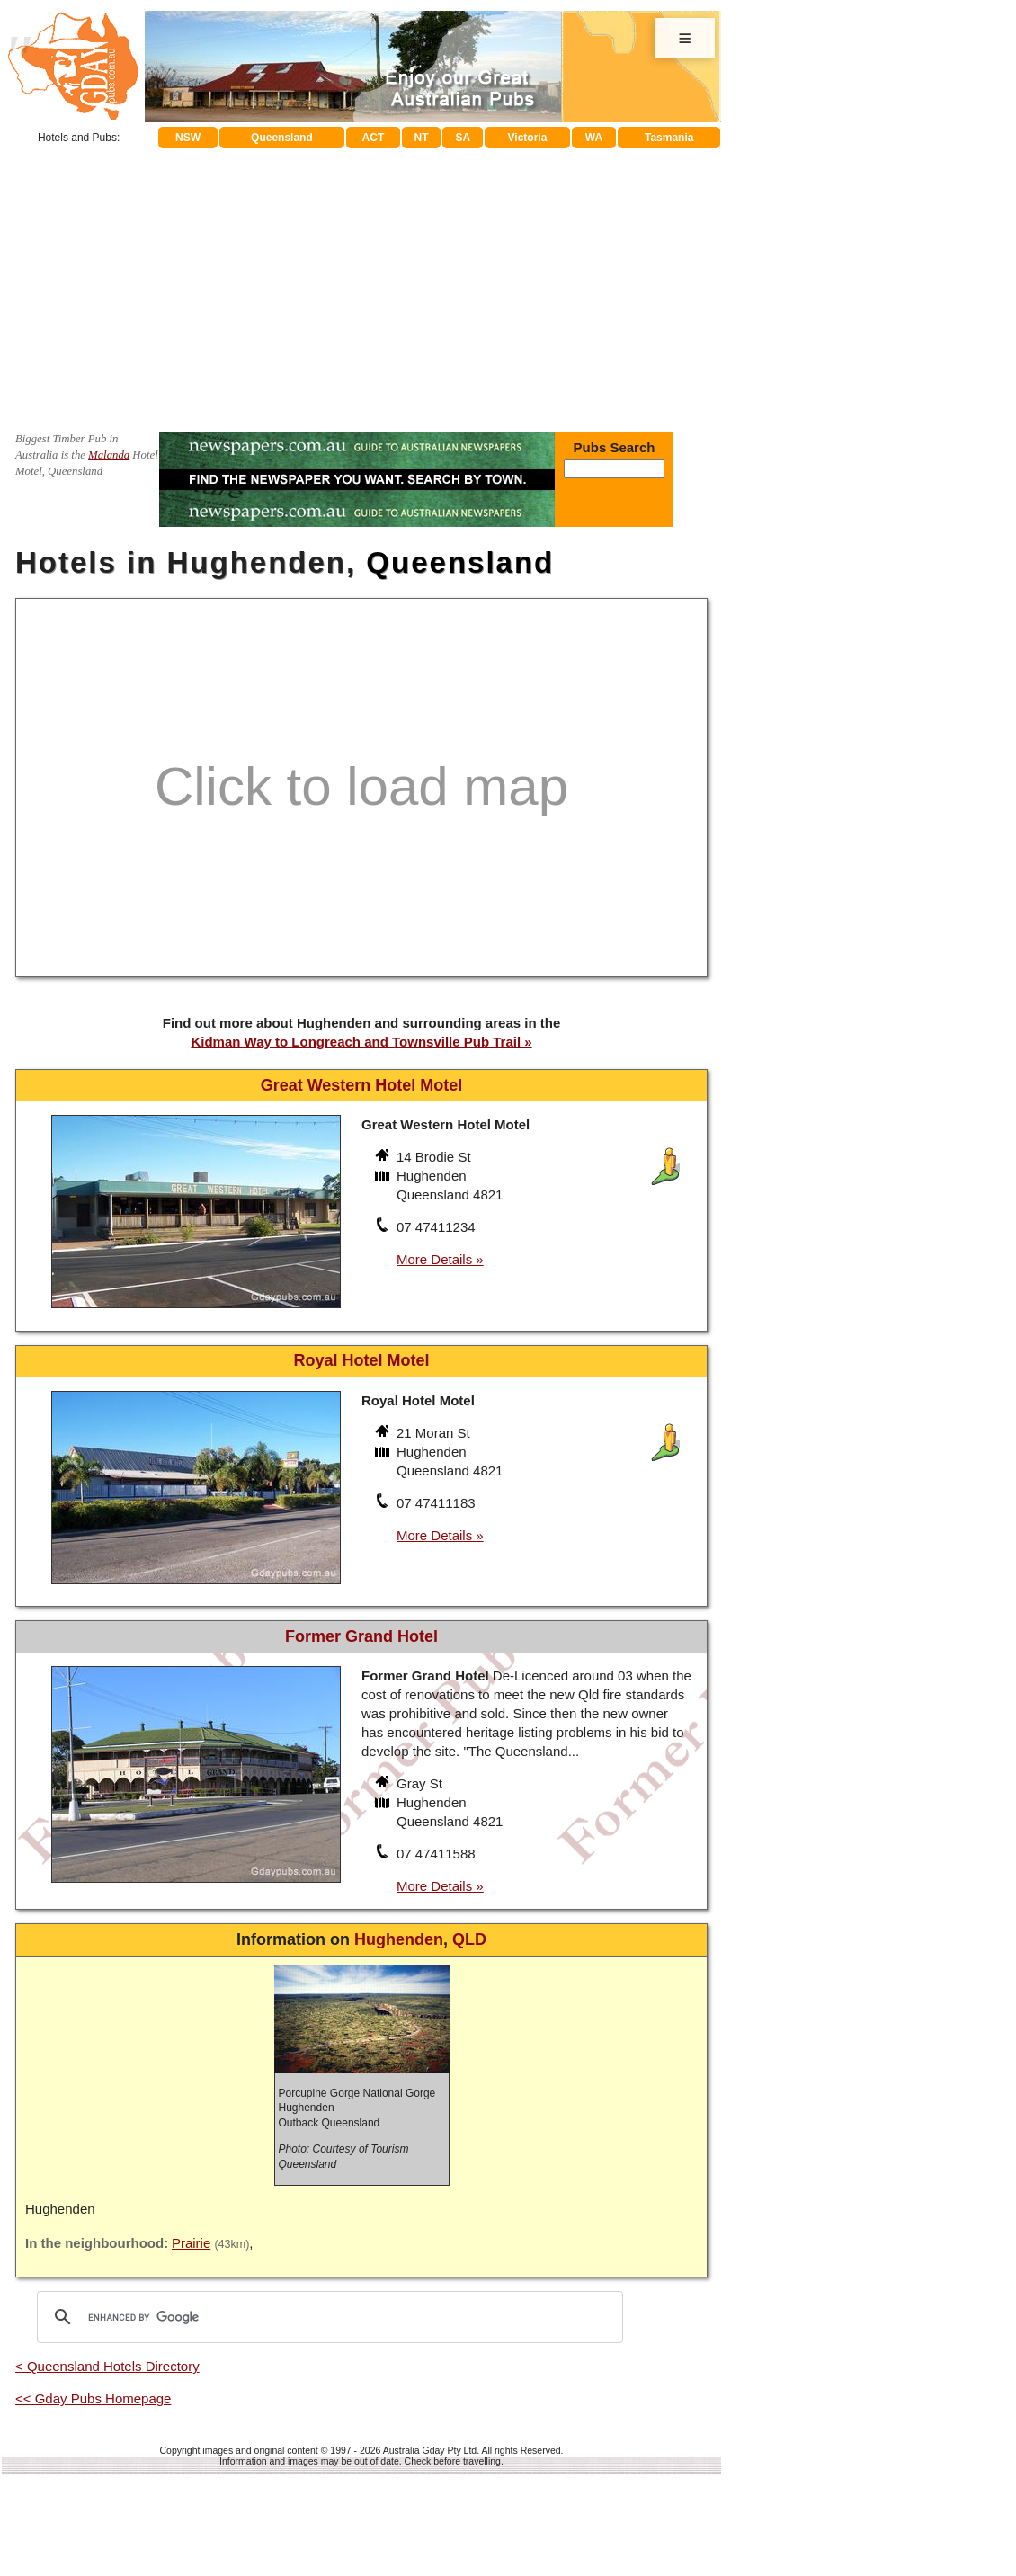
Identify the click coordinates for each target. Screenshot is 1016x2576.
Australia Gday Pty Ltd (430, 2450)
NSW (188, 137)
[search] (327, 2317)
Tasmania (669, 137)
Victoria (528, 137)
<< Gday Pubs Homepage (93, 2398)
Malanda (108, 455)
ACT (373, 137)
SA (463, 137)
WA (593, 137)
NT (421, 137)
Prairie (191, 2243)
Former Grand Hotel (361, 1636)
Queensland (282, 137)
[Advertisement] (361, 283)
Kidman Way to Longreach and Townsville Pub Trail (356, 1041)
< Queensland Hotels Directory (107, 2366)
